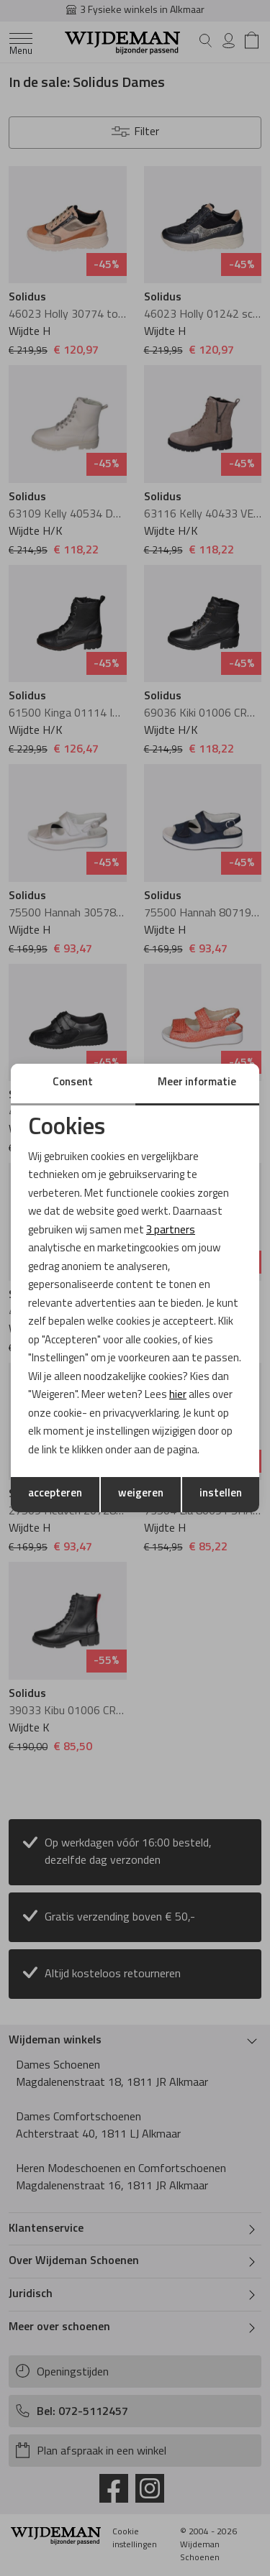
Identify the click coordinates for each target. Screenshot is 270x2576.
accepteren (55, 1494)
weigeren (140, 1494)
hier (177, 1395)
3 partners (170, 1230)
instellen (220, 1494)
